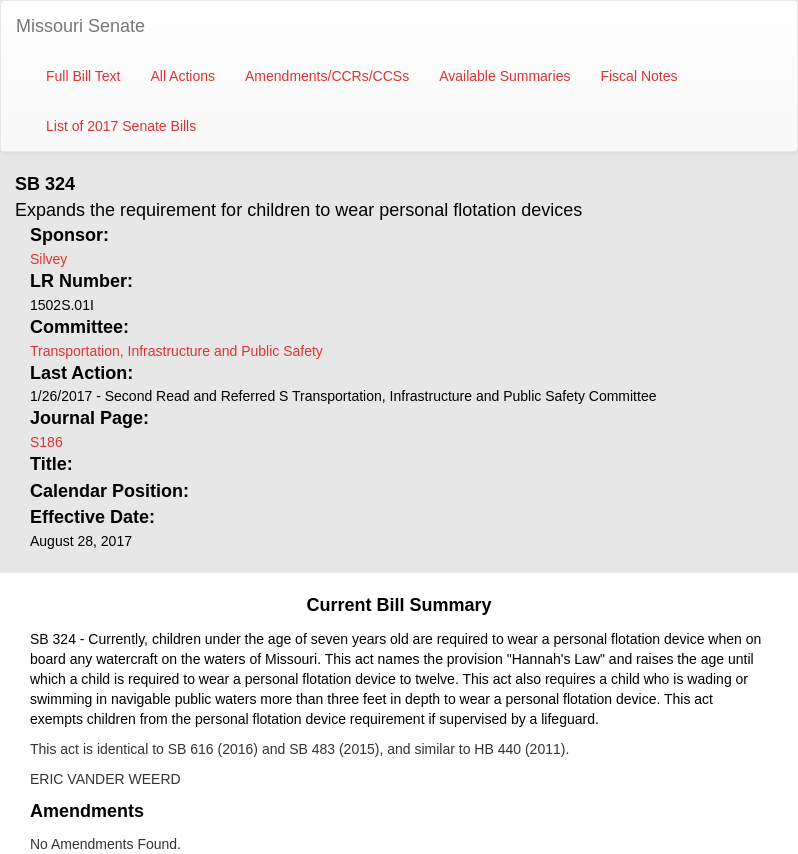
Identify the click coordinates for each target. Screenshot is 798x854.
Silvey (48, 259)
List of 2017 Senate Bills (121, 126)
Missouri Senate (80, 26)
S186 (46, 442)
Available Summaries (504, 76)
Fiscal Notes (638, 76)
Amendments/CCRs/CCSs (327, 76)
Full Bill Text (83, 76)
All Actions (182, 76)
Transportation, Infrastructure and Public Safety (176, 351)
